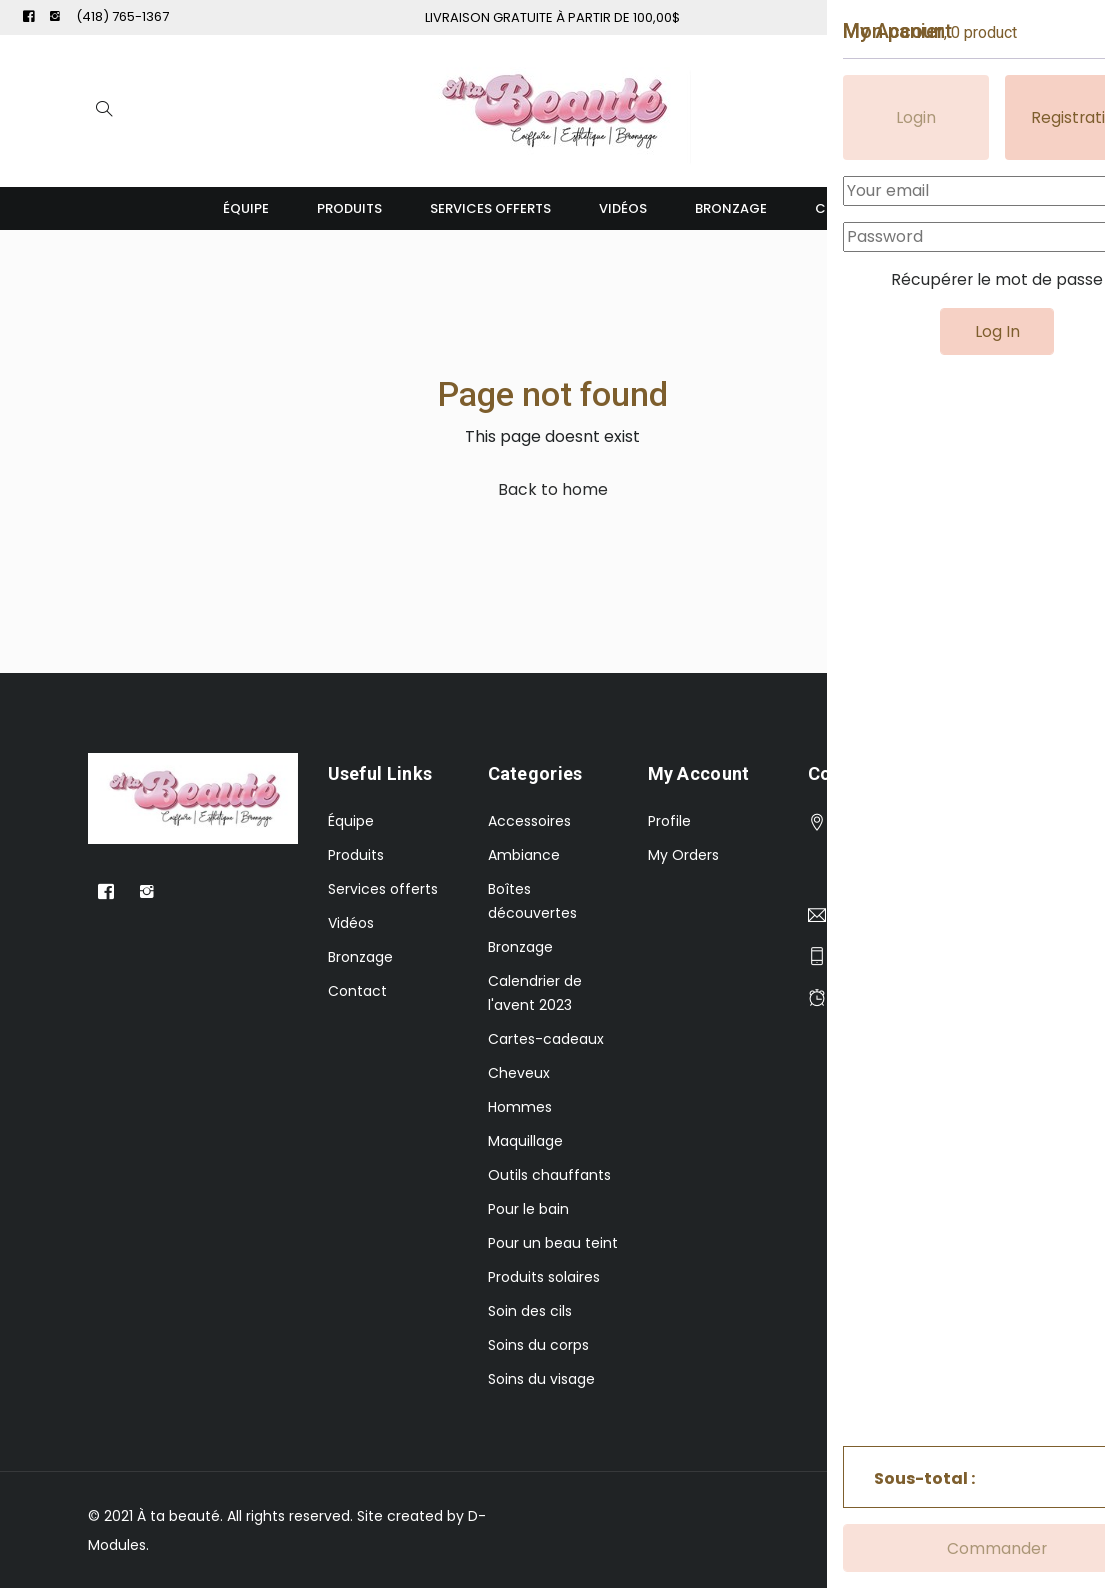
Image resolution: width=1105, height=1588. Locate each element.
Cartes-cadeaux (546, 1039)
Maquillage (525, 1141)
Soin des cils (530, 1311)
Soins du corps (538, 1345)
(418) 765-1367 (122, 16)
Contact (849, 208)
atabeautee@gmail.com (922, 915)
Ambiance (524, 855)
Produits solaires (544, 1277)
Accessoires (529, 821)
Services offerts (490, 208)
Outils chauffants (549, 1175)
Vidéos (623, 208)
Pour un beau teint (553, 1243)
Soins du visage (541, 1379)
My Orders (683, 855)
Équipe (246, 208)
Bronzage (731, 208)
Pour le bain (528, 1209)
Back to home (553, 489)
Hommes (520, 1107)
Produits (349, 208)
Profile (669, 821)
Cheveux (519, 1073)
